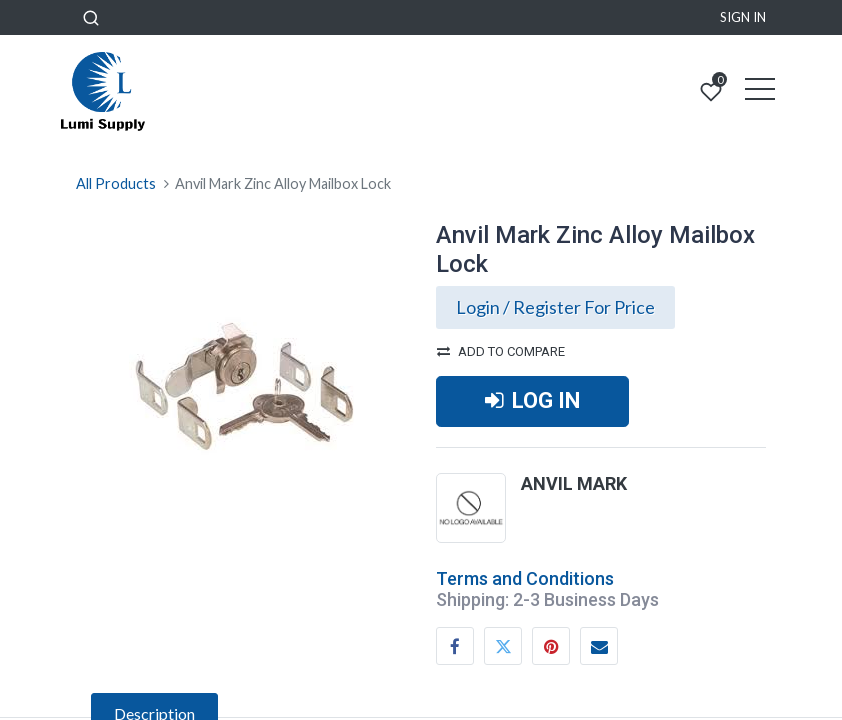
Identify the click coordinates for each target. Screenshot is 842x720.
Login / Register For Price (555, 307)
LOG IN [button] (532, 400)
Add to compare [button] (501, 351)
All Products (116, 183)
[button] (91, 17)
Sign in (743, 17)
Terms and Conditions (525, 578)
